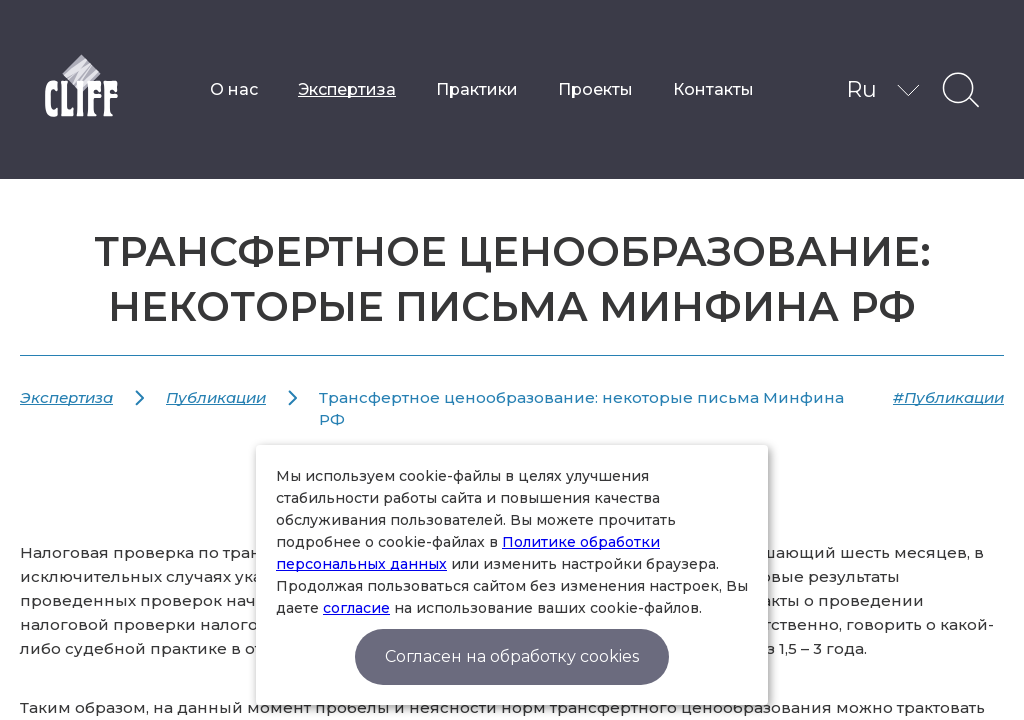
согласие (356, 608)
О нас (234, 89)
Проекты (595, 89)
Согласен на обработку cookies (512, 656)
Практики (477, 89)
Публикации (216, 397)
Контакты (713, 89)
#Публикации (948, 397)
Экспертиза (347, 89)
